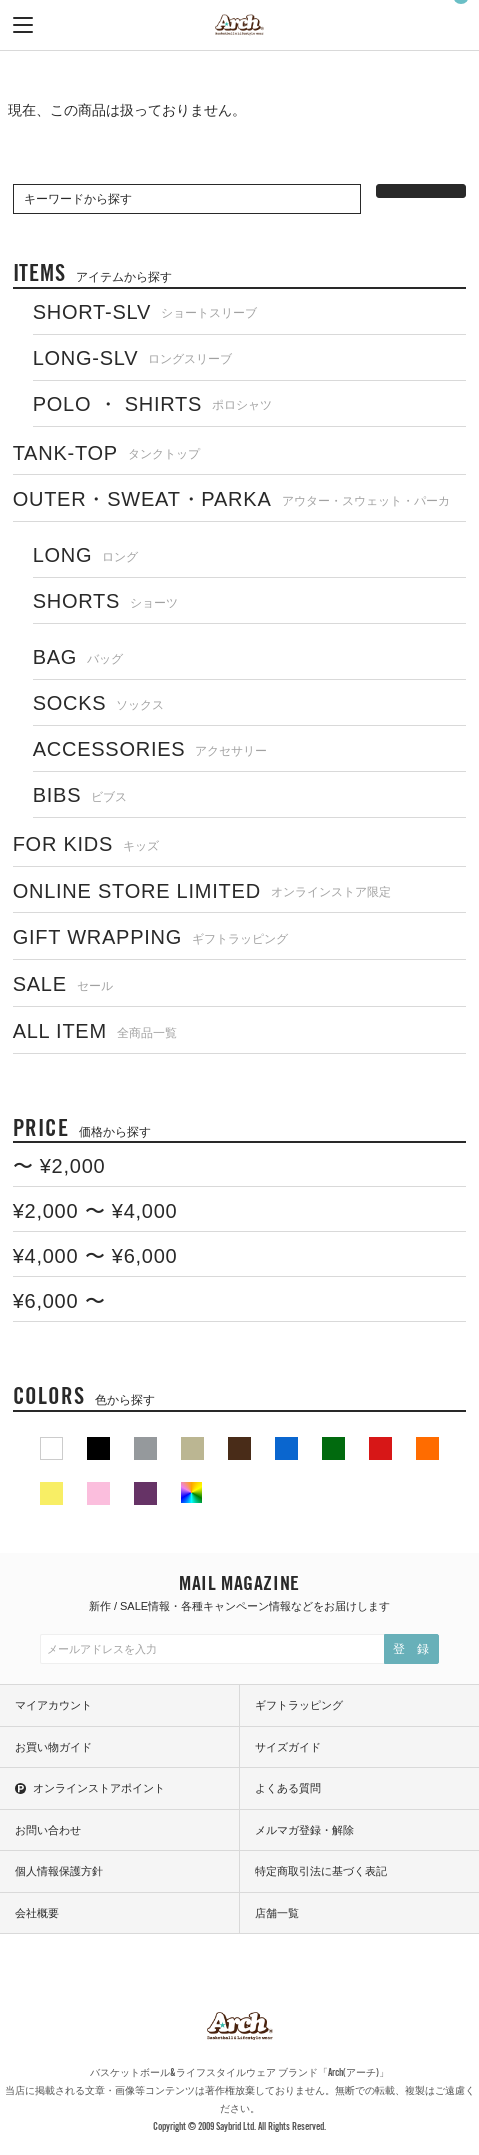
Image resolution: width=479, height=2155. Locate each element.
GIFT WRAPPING (151, 937)
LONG (86, 555)
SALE (63, 984)
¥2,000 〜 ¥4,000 (95, 1211)
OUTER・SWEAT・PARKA (231, 499)
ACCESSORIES (150, 749)
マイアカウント (53, 1705)
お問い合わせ (48, 1830)
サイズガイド (288, 1747)
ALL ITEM (95, 1031)
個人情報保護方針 (59, 1871)
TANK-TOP (106, 453)
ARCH (239, 26)
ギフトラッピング (299, 1705)
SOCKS (99, 703)
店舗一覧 (277, 1913)
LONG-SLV (133, 358)
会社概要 (37, 1913)
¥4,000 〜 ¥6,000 (95, 1256)
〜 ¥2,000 (59, 1166)
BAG (78, 657)
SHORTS (106, 601)
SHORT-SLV (145, 312)
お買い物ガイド (53, 1747)
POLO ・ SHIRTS (153, 404)
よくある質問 (288, 1788)
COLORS (84, 1395)
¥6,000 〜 (59, 1301)
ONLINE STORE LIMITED (202, 891)
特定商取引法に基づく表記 (321, 1871)
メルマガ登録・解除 (304, 1830)
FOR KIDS (86, 844)
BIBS (80, 795)
